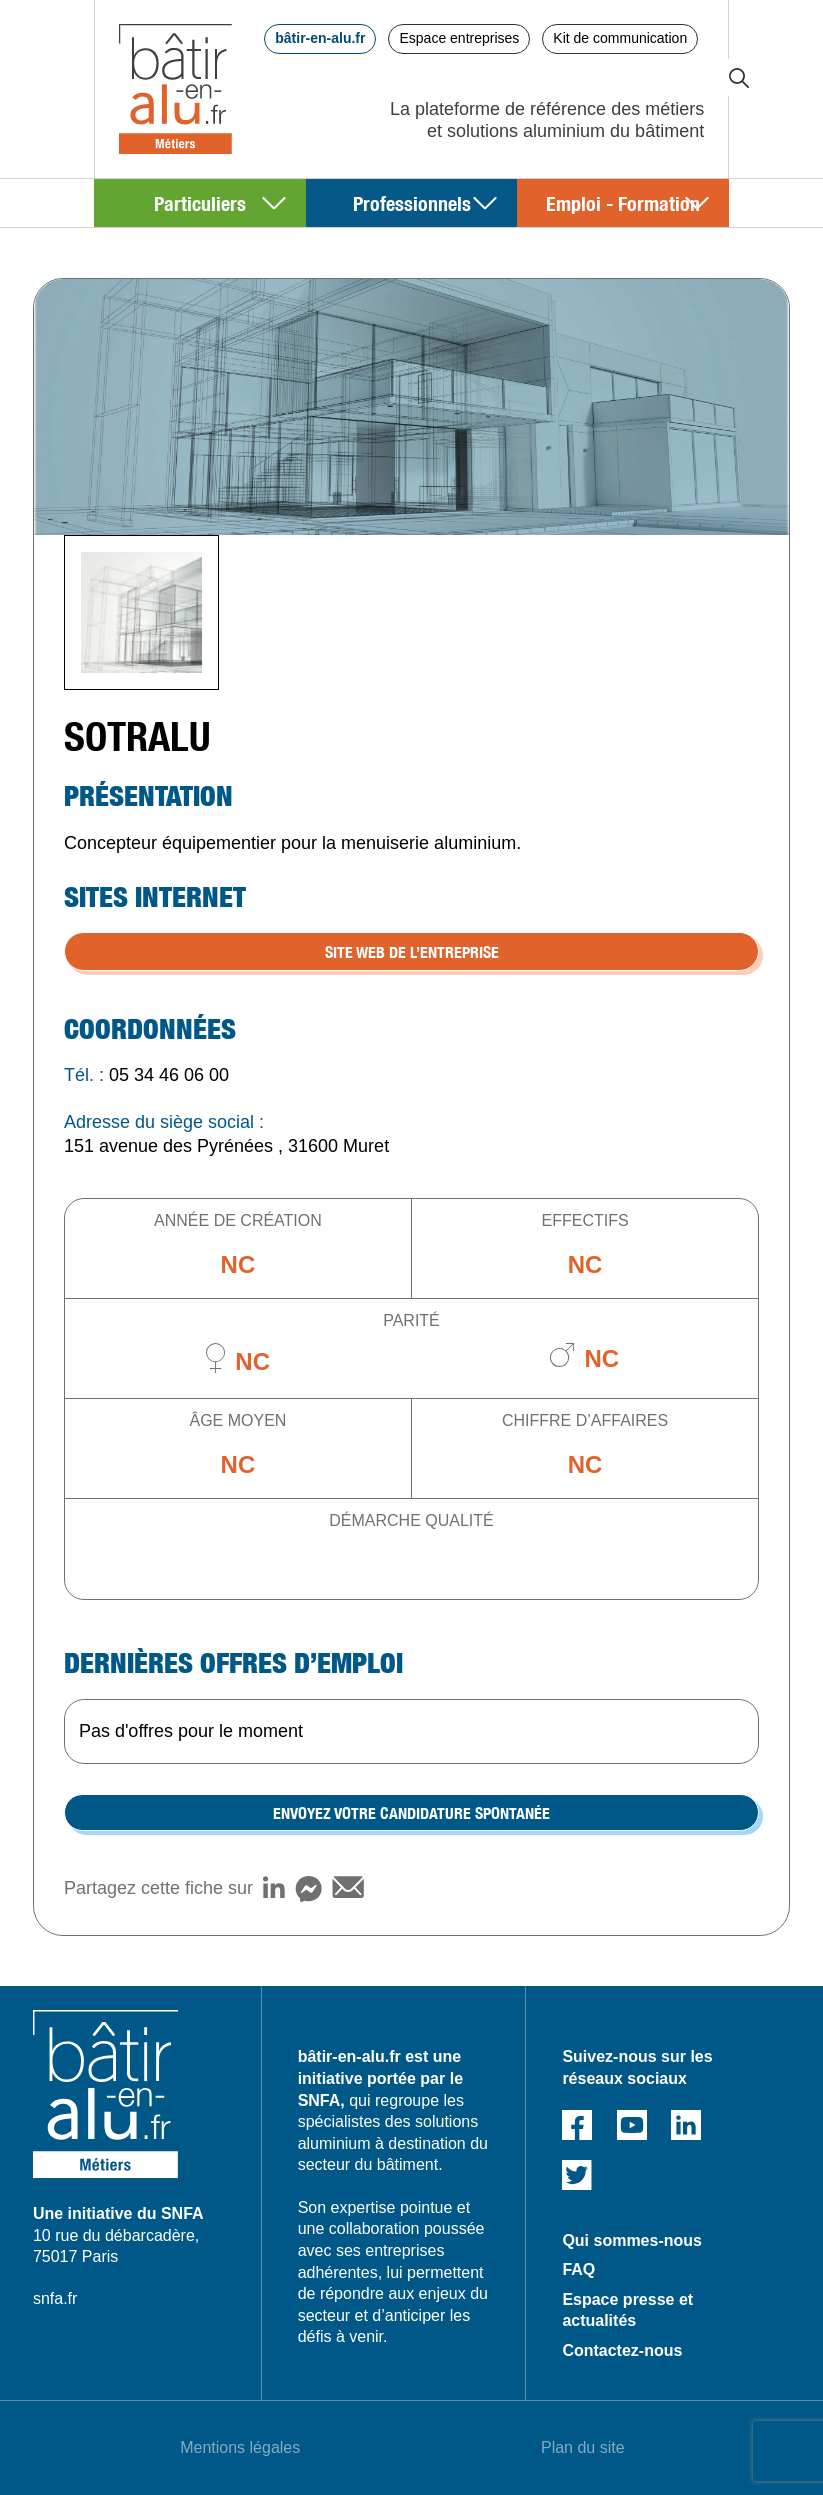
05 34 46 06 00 (169, 1075)
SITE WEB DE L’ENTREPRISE (412, 951)
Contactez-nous (622, 2350)
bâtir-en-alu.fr (320, 38)
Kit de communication (620, 38)
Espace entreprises (459, 38)
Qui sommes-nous (632, 2240)
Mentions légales (240, 2447)
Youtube (632, 2125)
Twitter (577, 2175)
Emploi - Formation (623, 202)
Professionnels (412, 202)
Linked (686, 2125)
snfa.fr (55, 2298)
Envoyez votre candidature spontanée (411, 1812)
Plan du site (583, 2447)
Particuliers (200, 202)
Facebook (577, 2125)
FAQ (578, 2269)
